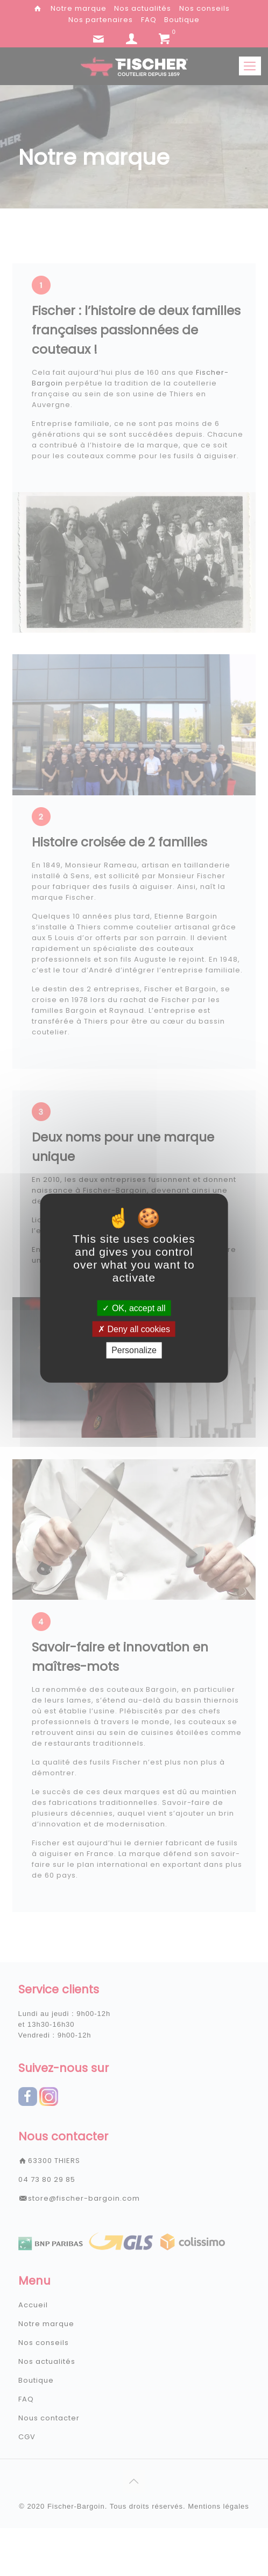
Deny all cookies (134, 1329)
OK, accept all (133, 1308)
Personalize (134, 1350)
